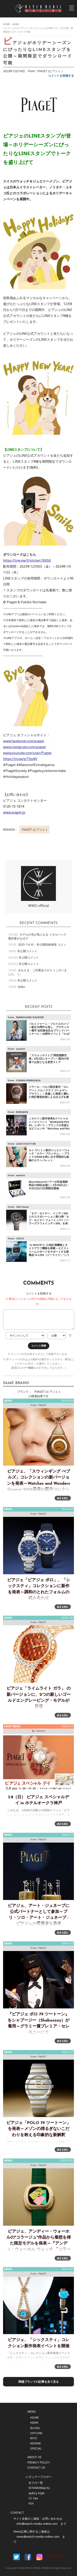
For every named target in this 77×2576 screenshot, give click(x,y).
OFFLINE (36, 2433)
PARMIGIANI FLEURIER (30, 1017)
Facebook (16, 2557)
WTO (33, 2438)
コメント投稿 (38, 1345)
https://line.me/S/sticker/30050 (27, 560)
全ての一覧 (36, 2483)
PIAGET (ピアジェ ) (49, 71)
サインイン (36, 1354)
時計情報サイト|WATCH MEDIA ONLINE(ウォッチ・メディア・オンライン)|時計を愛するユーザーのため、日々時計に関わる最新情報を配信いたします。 (39, 8)
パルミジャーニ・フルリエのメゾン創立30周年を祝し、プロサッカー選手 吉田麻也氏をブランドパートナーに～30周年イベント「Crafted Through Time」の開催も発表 (49, 1032)
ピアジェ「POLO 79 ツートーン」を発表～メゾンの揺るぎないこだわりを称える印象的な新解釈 (38, 2129)
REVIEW (35, 2443)
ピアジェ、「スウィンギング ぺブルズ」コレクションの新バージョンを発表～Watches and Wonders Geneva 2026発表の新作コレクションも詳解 (38, 1484)
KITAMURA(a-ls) (39, 2488)
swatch (20, 1048)
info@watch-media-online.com (37, 2524)
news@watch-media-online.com (38, 2536)
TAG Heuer (22, 1206)
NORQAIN (22, 1111)
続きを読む (62, 1498)
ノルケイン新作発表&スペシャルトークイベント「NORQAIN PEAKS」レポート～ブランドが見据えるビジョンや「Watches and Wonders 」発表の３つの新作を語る (49, 1125)
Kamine (41, 1730)
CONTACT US (36, 2467)
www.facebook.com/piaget (23, 741)
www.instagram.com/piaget (24, 747)
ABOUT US (34, 2457)
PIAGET (42, 1405)
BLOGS (35, 2428)
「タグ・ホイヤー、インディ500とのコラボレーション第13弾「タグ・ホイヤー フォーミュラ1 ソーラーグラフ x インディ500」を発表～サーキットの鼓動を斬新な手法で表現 (49, 1222)
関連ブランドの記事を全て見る (38, 2382)
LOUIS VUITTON (26, 1143)
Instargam (39, 2557)
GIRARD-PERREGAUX (28, 1080)
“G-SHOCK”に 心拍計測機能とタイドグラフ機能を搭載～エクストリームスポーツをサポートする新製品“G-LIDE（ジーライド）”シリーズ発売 (49, 1251)
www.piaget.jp (14, 812)
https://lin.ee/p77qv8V (20, 759)
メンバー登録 (25, 1367)
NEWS (16, 24)
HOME (6, 24)
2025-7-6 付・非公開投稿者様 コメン (42, 944)
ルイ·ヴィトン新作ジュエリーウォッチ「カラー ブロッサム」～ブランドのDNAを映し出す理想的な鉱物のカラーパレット (49, 1155)
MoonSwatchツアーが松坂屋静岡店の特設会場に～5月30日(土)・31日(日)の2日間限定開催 (49, 1185)
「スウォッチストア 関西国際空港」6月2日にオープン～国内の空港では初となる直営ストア (49, 1059)
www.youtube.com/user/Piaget (27, 753)
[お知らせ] (54, 2556)
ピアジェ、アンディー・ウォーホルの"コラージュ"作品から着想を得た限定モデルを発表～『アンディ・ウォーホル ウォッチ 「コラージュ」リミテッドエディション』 (38, 2244)
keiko (21, 987)
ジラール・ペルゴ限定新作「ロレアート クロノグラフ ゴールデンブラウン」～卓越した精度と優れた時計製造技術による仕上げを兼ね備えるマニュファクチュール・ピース (49, 1095)
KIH (31, 2503)
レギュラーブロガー (39, 2477)
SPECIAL (36, 2448)
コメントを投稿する (61, 75)
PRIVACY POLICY (38, 2462)
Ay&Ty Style (37, 2493)
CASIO (20, 1238)
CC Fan (33, 2498)
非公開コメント (27, 951)
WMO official (38, 905)
